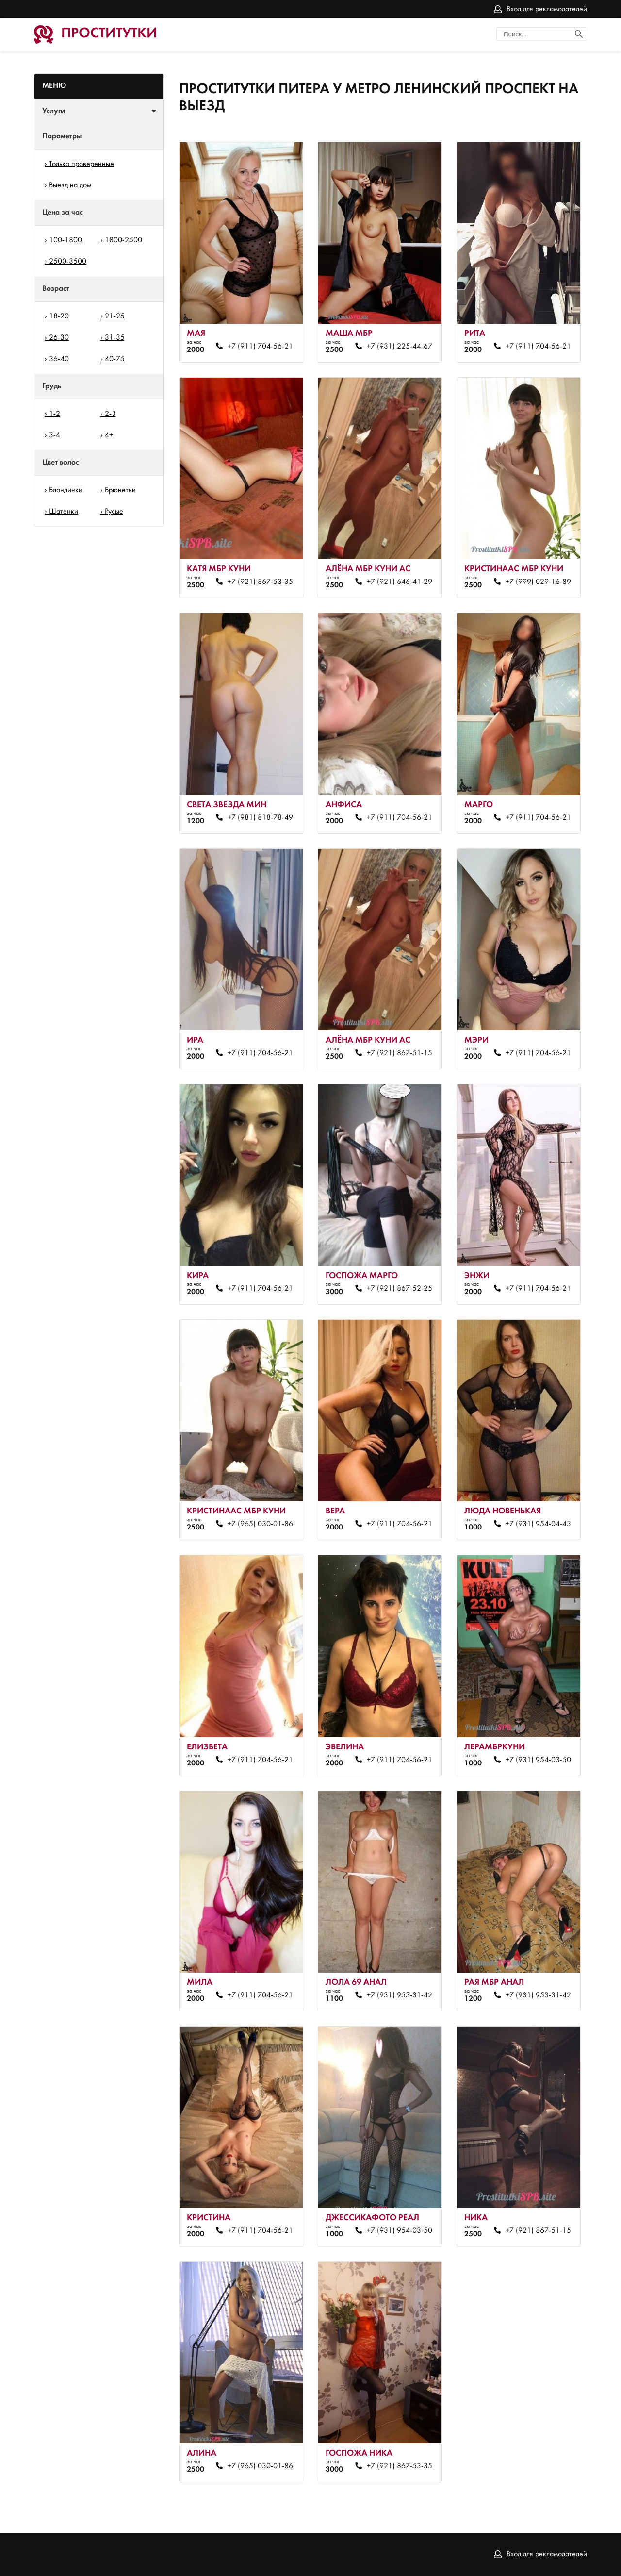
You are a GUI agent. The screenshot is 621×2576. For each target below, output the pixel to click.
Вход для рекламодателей (547, 9)
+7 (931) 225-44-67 (399, 346)
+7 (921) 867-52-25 (399, 1289)
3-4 (54, 435)
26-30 (59, 338)
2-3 (110, 414)
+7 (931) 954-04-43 (538, 1524)
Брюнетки (120, 490)
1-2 (54, 414)
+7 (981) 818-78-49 (260, 818)
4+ (109, 435)
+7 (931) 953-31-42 (399, 1995)
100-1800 (65, 240)
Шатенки (63, 511)
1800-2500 (123, 240)
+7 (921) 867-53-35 (260, 582)
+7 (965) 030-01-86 (260, 1524)
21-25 (115, 316)
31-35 (115, 338)
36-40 (59, 359)
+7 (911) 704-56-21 (260, 346)
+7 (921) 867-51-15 (399, 1053)
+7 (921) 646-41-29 (399, 582)
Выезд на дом (70, 185)
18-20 (59, 316)
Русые (114, 511)
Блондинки (65, 490)
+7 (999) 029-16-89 (538, 582)
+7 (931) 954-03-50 (538, 1760)
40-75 (115, 359)
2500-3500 (67, 262)
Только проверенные (81, 164)
